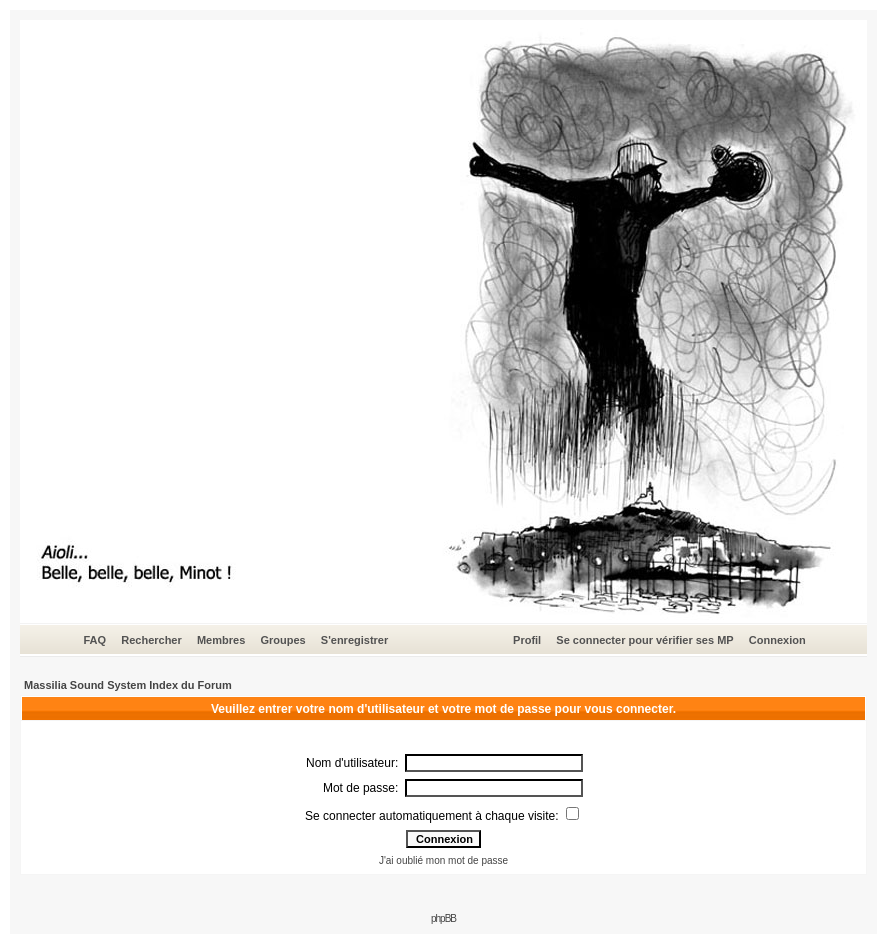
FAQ (94, 640)
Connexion (777, 640)
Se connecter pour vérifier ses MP (644, 640)
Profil (527, 640)
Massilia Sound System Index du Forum (128, 685)
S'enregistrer (354, 640)
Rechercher (151, 640)
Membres (221, 640)
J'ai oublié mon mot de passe (443, 860)
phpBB (443, 918)
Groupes (282, 640)
